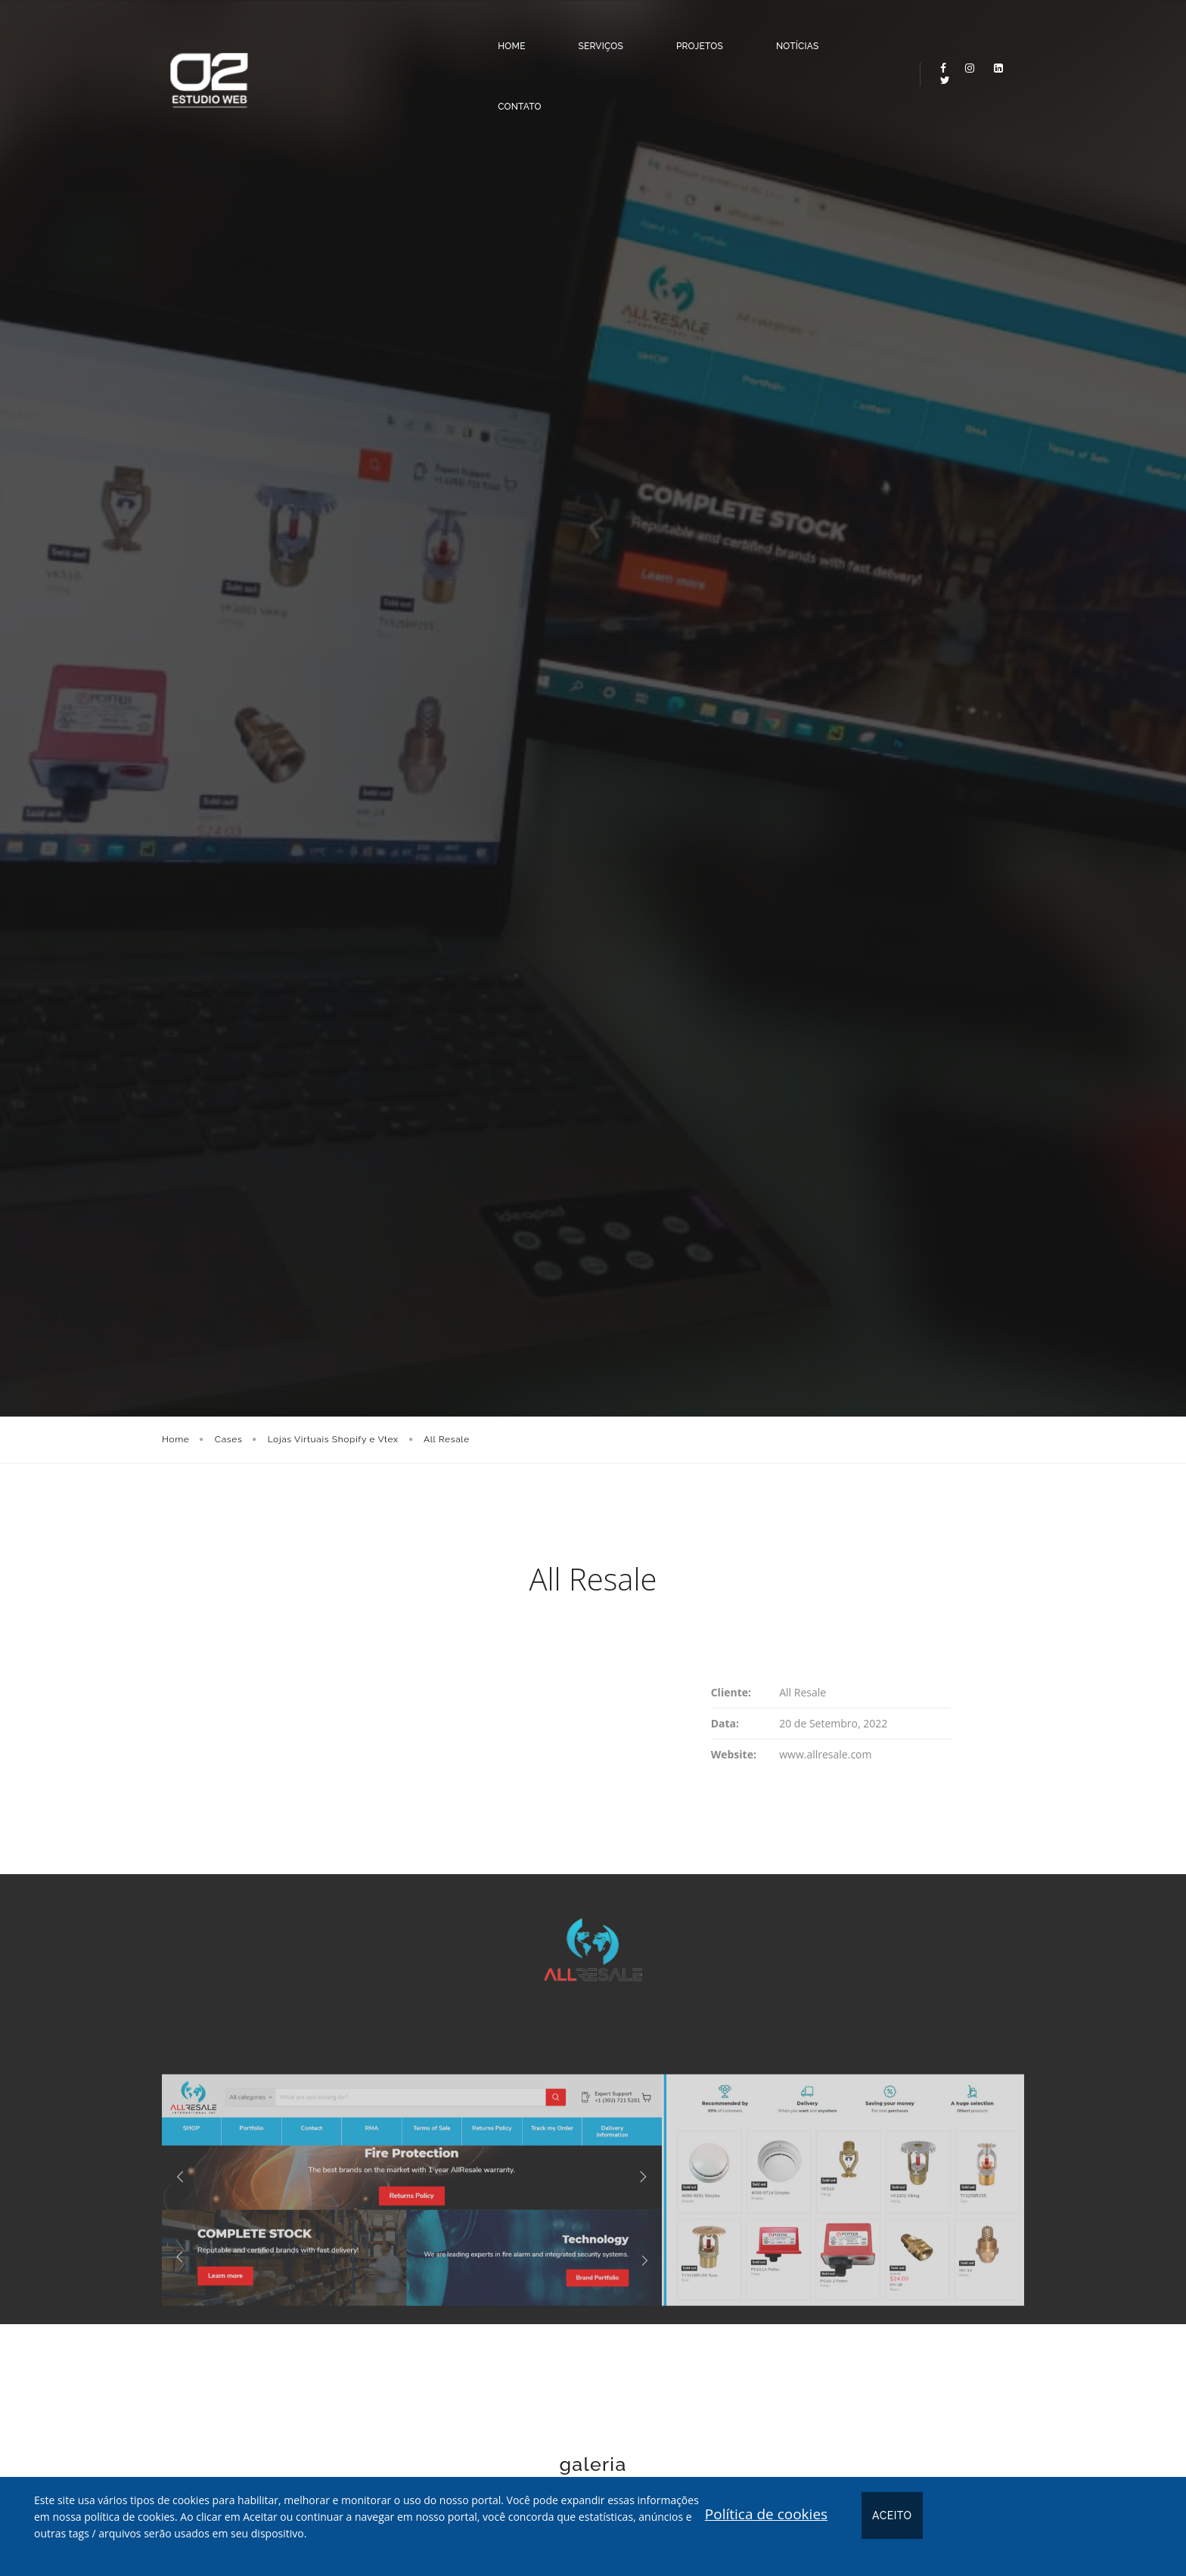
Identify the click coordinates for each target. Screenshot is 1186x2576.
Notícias (750, 32)
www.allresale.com (825, 1754)
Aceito (892, 2515)
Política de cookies (766, 2514)
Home (464, 32)
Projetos (652, 32)
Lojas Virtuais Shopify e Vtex (333, 1439)
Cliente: (731, 1692)
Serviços (554, 32)
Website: (733, 1754)
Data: (725, 1723)
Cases (229, 1439)
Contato (847, 32)
